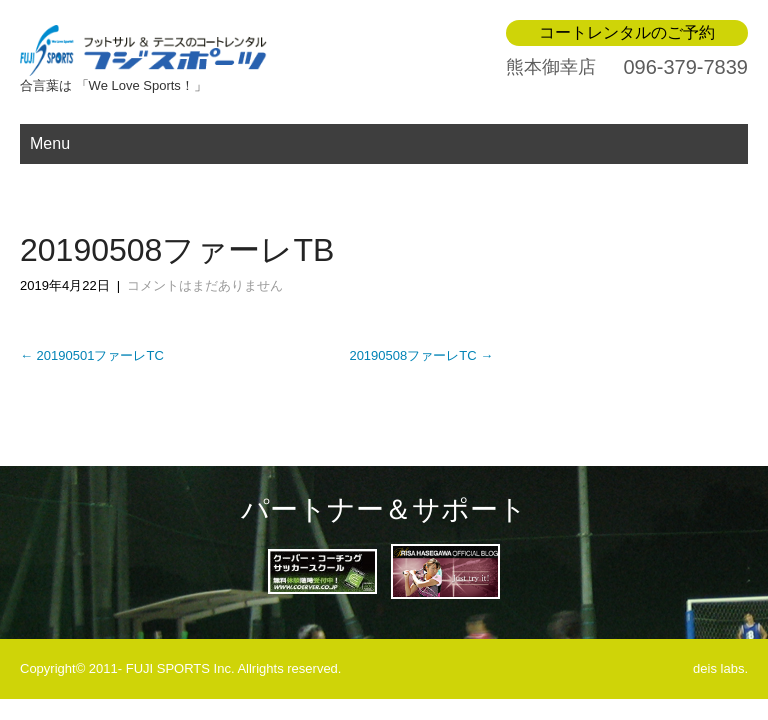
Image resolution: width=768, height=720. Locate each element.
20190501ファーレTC (92, 355)
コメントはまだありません (205, 285)
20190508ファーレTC (421, 355)
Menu (50, 143)
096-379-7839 (685, 67)
